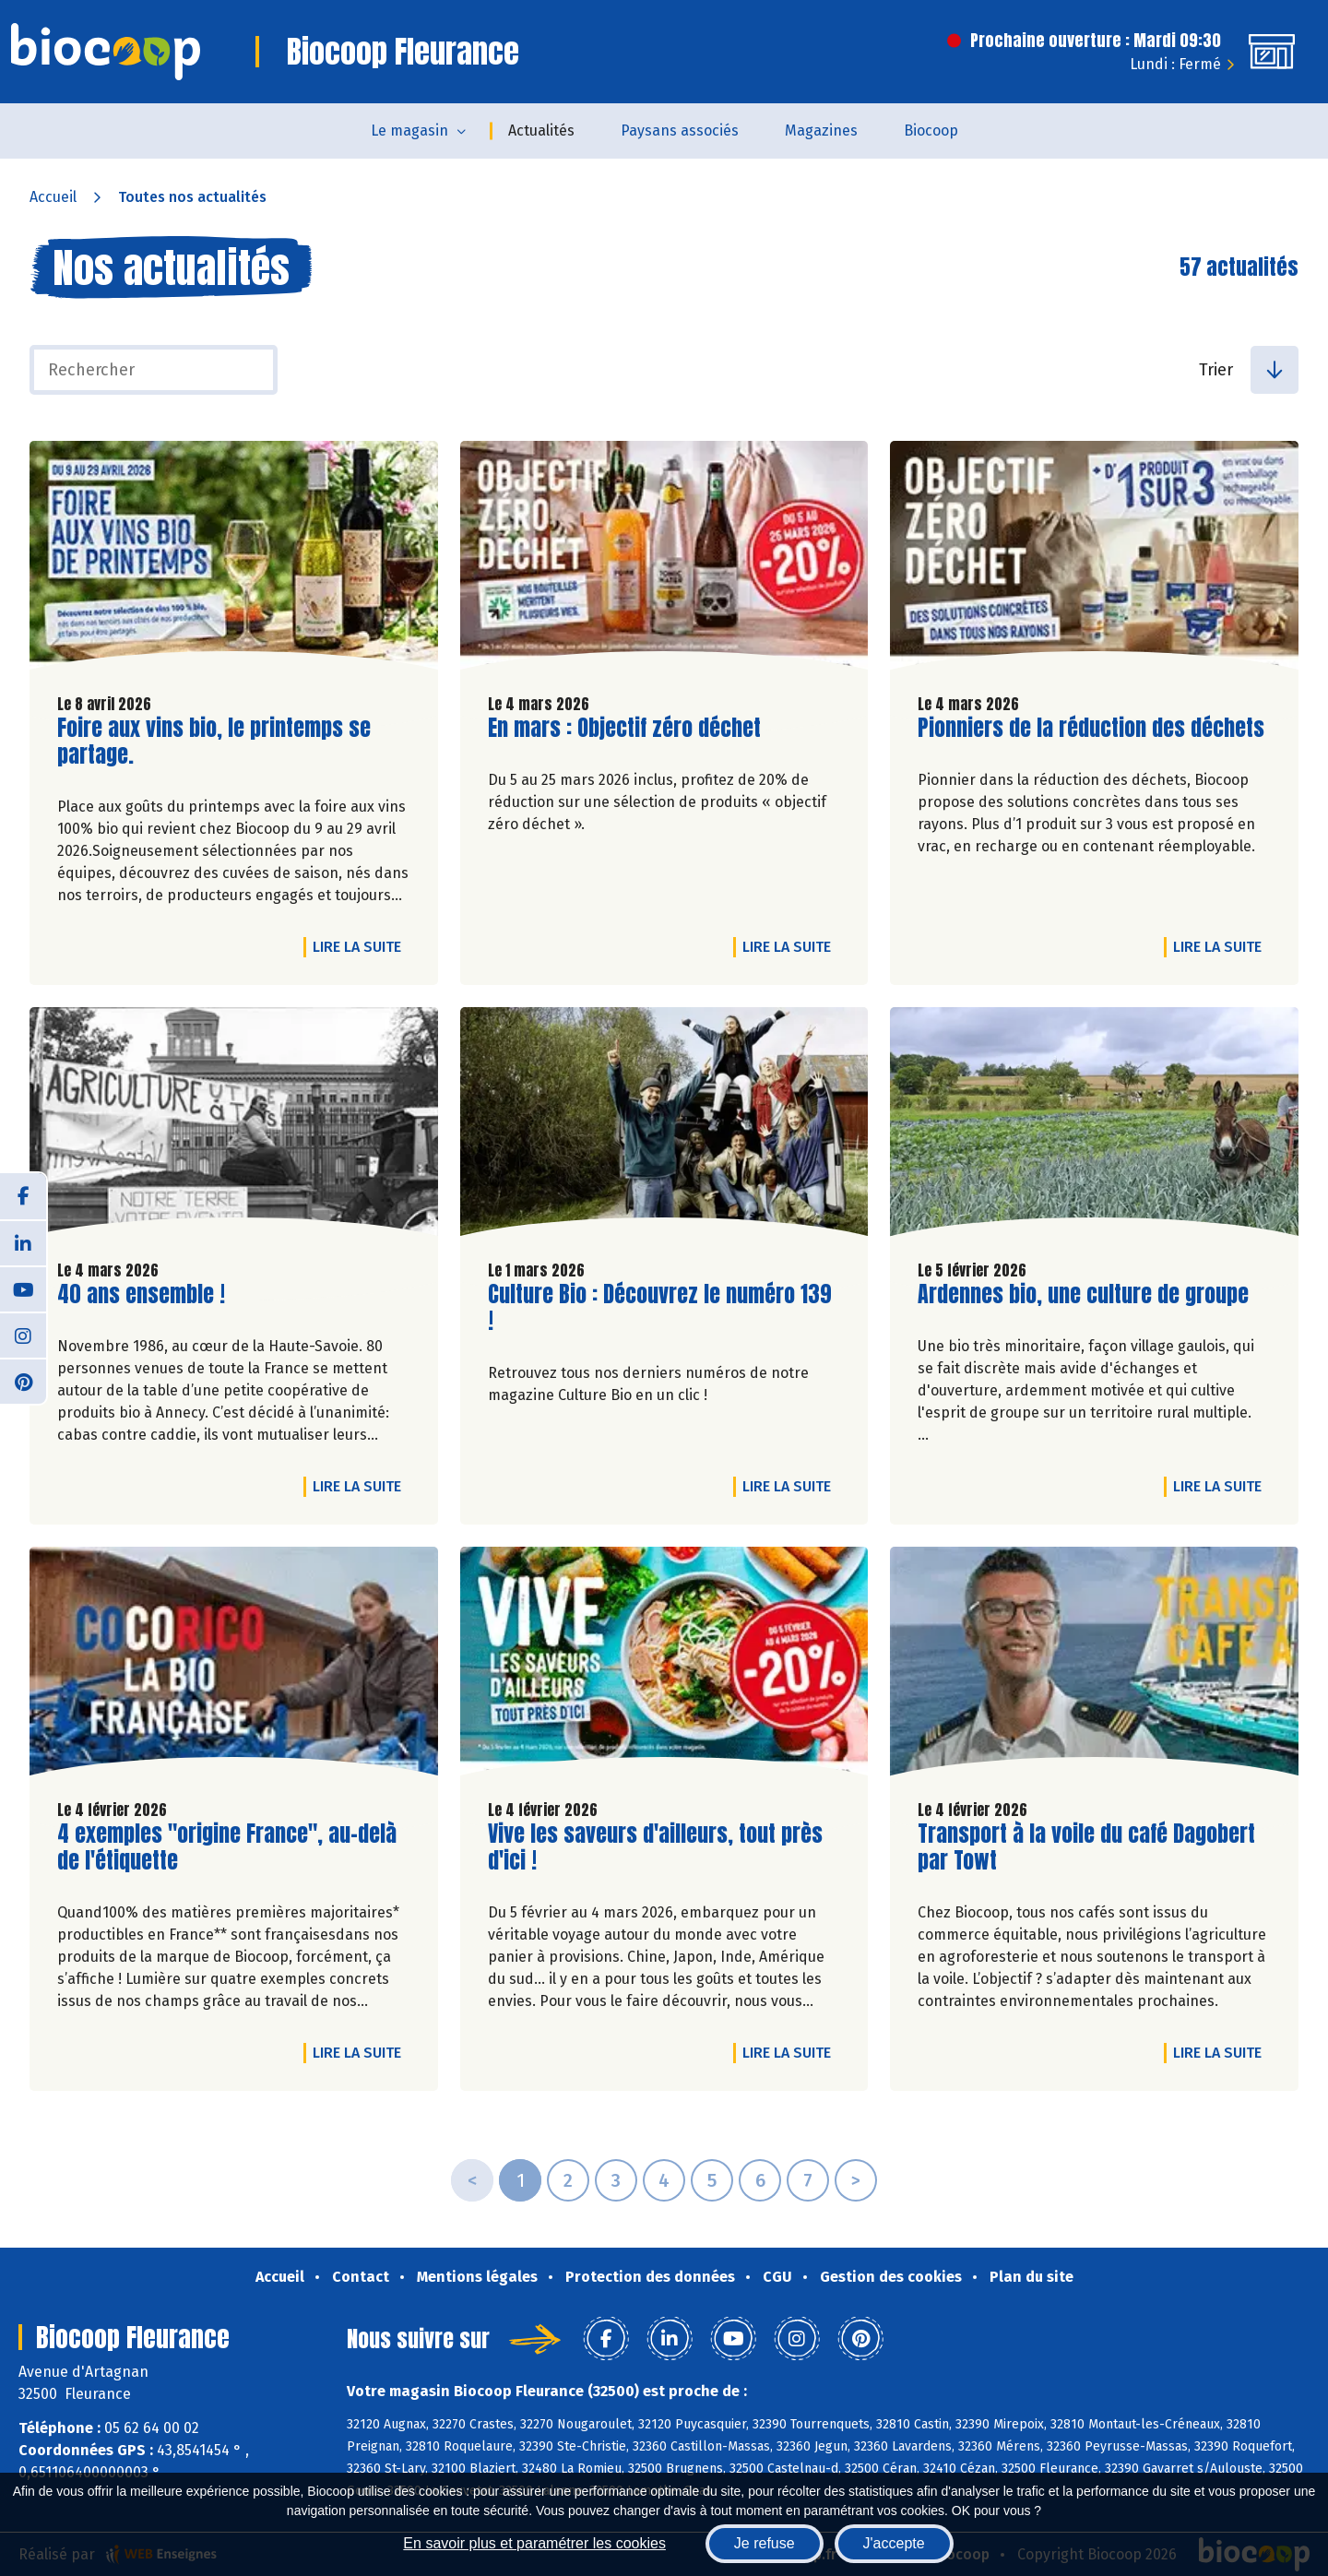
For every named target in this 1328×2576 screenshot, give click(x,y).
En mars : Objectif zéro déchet (624, 728)
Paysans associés (680, 130)
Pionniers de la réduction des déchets (1091, 728)
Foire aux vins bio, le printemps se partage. (214, 741)
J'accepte (894, 2543)
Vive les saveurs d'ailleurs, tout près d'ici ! (655, 1847)
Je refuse (764, 2543)
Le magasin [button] (409, 130)
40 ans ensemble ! (141, 1294)
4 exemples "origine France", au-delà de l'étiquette (227, 1847)
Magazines (821, 130)
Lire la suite (361, 946)
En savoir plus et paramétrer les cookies (534, 2543)
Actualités (541, 130)
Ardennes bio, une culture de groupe (1083, 1294)
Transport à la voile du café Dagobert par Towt (1086, 1847)
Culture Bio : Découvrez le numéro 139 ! (660, 1308)
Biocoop (931, 130)
